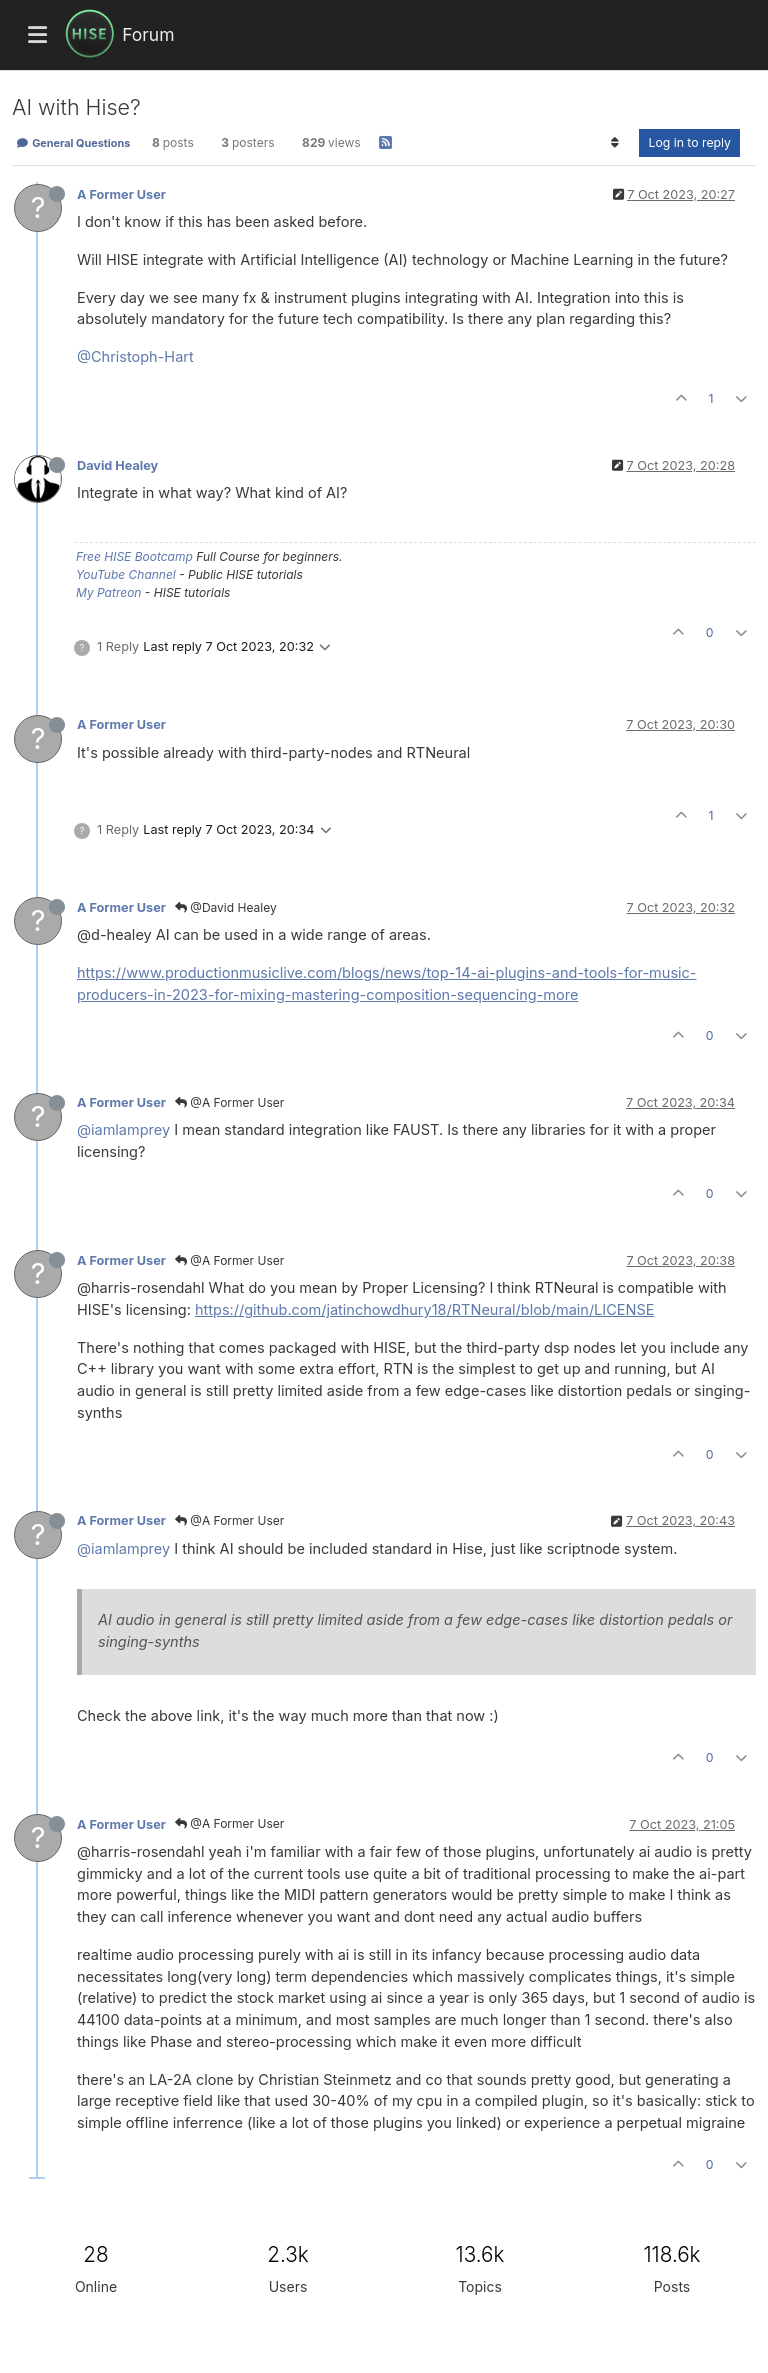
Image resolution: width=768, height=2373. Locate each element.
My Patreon (108, 592)
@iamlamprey (123, 1129)
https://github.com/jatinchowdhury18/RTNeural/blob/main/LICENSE (424, 1309)
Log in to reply (689, 142)
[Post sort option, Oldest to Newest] (614, 143)
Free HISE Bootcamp (134, 556)
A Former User (121, 194)
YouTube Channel (126, 574)
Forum (148, 34)
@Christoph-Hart (135, 356)
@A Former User (229, 1102)
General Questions (73, 143)
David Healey (117, 465)
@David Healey (226, 907)
